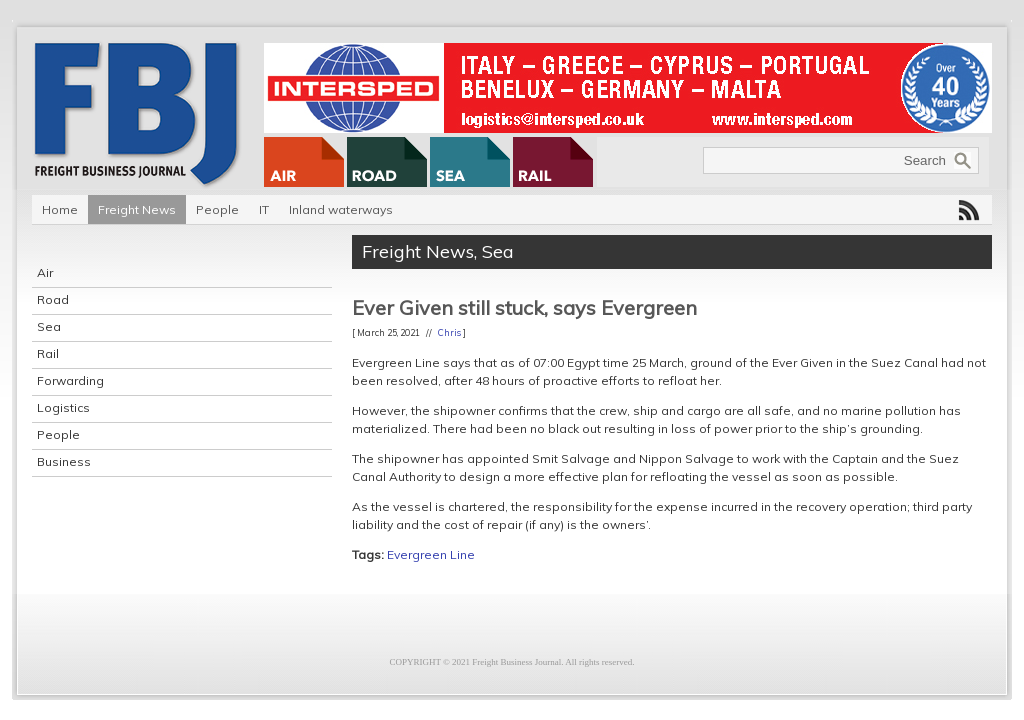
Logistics (63, 407)
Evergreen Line (431, 554)
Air (45, 272)
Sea (49, 326)
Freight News (137, 209)
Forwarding (70, 380)
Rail (48, 353)
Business (64, 461)
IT (264, 209)
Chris (449, 332)
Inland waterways (341, 209)
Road (53, 299)
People (217, 209)
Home (60, 209)
